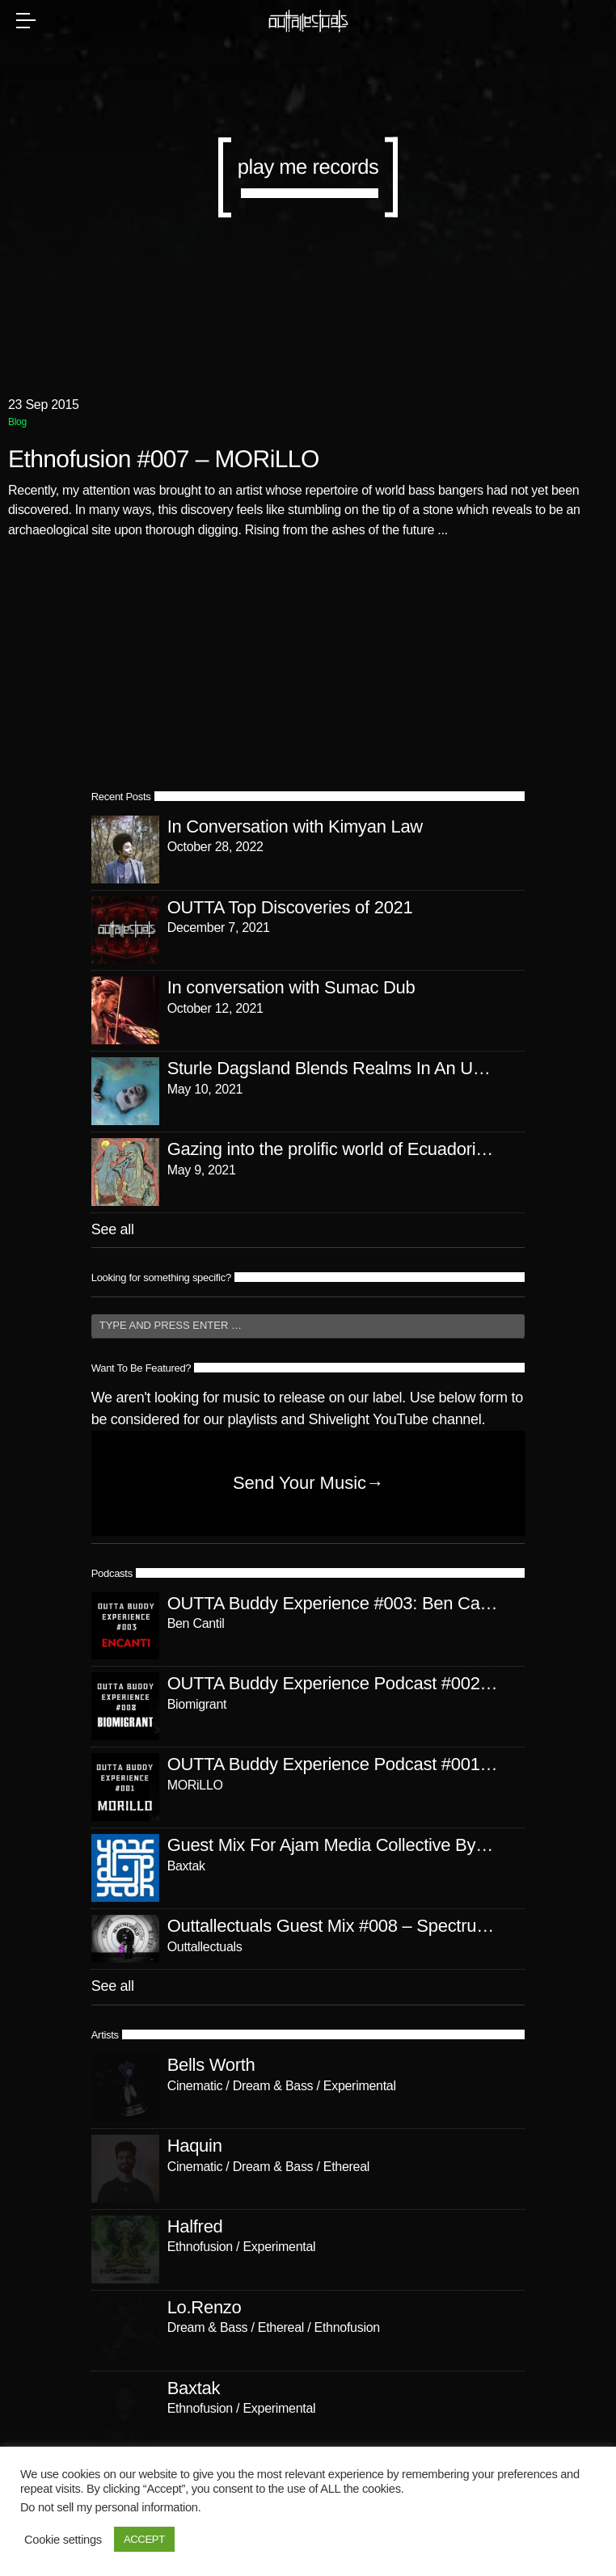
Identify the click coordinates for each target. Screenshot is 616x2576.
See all (112, 1229)
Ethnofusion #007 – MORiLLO (163, 459)
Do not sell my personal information (109, 2507)
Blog (17, 422)
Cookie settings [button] (63, 2539)
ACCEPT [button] (144, 2539)
